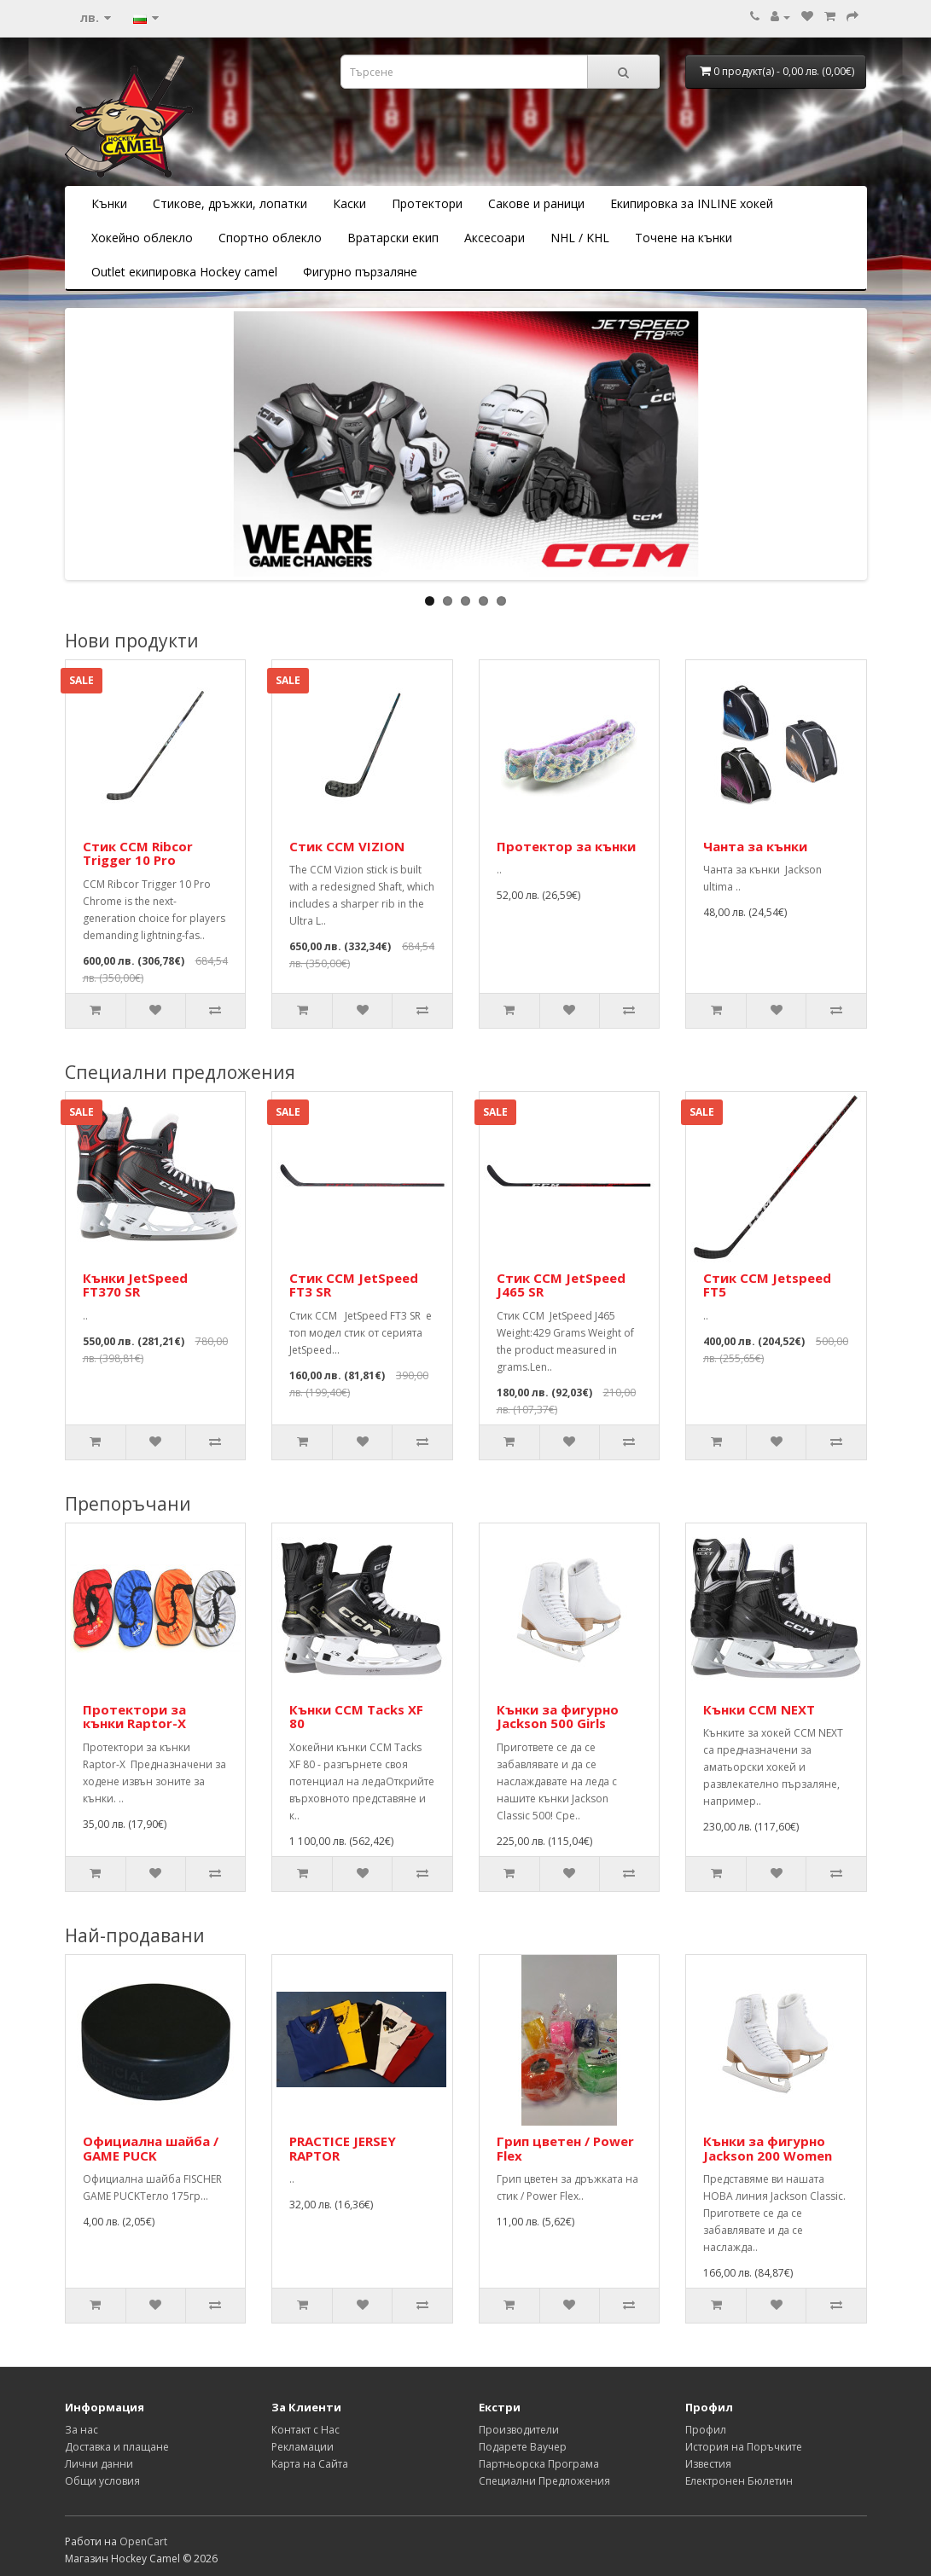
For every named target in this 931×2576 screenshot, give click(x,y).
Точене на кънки (683, 237)
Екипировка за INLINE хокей (691, 203)
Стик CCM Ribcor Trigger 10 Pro (138, 853)
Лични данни (99, 2464)
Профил (705, 2429)
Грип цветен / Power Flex (565, 2148)
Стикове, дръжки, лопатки (230, 203)
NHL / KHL (579, 237)
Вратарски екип (393, 237)
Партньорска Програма (539, 2464)
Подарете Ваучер (523, 2447)
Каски (349, 203)
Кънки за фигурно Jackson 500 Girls (558, 1716)
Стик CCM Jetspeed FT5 (767, 1285)
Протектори (427, 203)
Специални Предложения (544, 2481)
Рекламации (302, 2447)
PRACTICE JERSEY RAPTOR (342, 2148)
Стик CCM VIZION (346, 846)
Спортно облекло (270, 237)
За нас (81, 2429)
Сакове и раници (536, 203)
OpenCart (143, 2541)
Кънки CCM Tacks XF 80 (356, 1716)
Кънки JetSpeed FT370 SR (135, 1285)
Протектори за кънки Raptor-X (138, 1716)
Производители (519, 2429)
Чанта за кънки (755, 846)
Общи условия (102, 2481)
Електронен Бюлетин (739, 2481)
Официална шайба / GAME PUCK (150, 2148)
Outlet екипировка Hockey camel (184, 272)
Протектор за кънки (566, 846)
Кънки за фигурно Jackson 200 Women (767, 2148)
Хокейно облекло (142, 237)
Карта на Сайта (309, 2464)
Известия (708, 2464)
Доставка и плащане (117, 2447)
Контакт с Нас (305, 2429)
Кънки (109, 203)
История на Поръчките (743, 2447)
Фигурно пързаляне (360, 272)
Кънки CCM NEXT (759, 1709)
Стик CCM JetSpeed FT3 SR (353, 1285)
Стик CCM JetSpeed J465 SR (561, 1285)
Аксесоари (494, 237)
